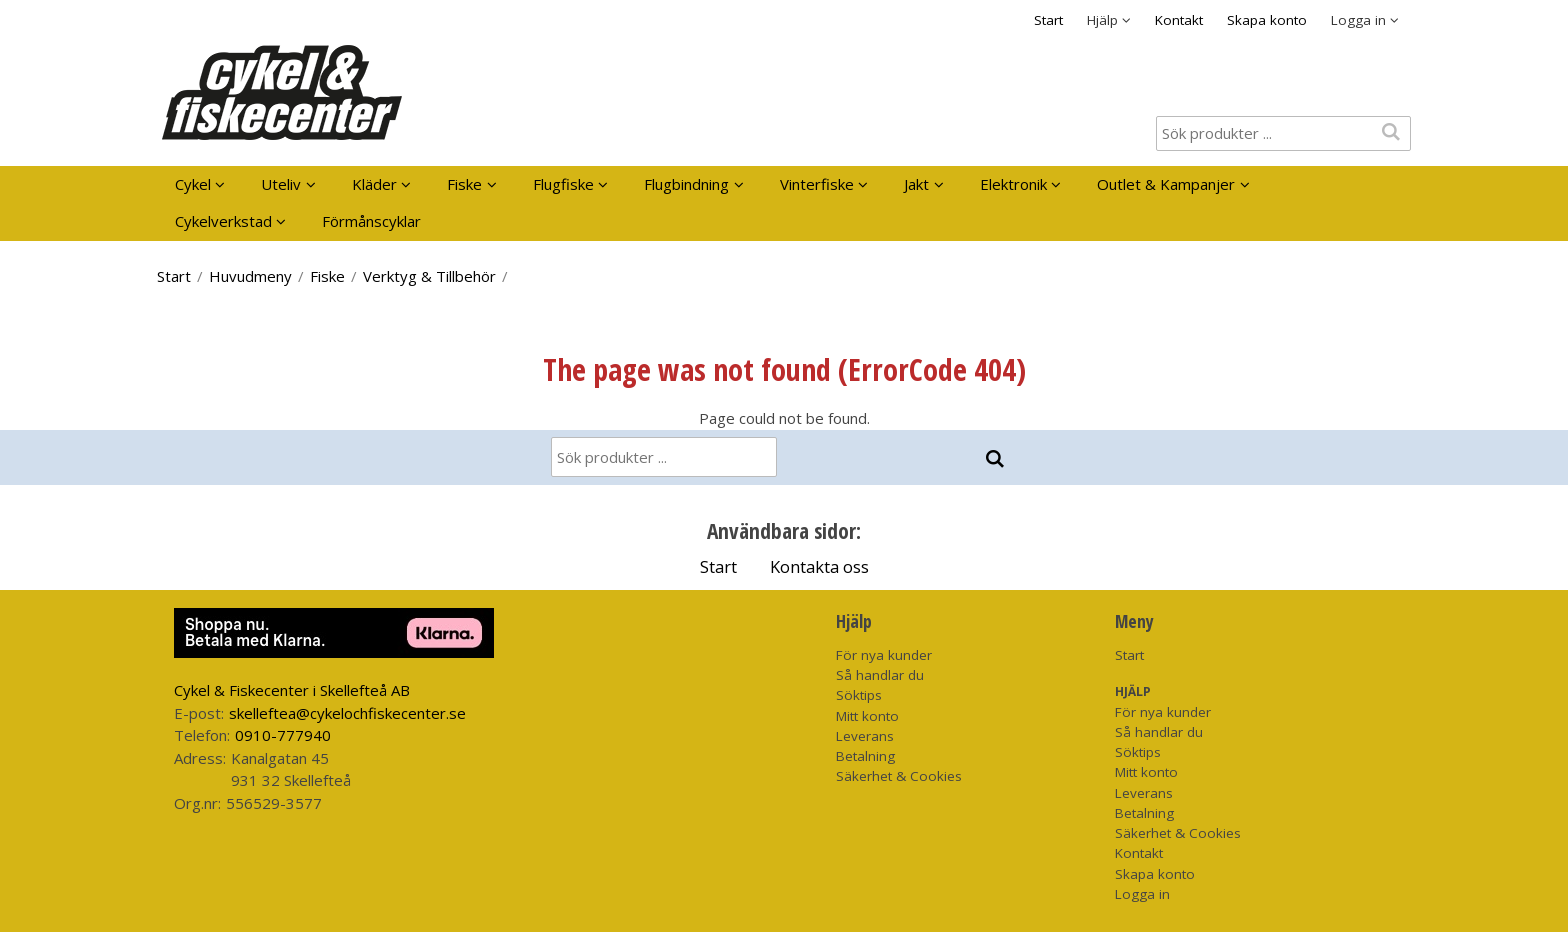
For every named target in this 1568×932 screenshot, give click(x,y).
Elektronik (1013, 184)
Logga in (1142, 894)
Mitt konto (867, 716)
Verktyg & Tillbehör (429, 276)
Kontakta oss (819, 566)
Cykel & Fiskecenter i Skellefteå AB (292, 690)
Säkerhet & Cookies (899, 776)
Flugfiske (563, 184)
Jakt (916, 184)
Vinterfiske (817, 184)
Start (1048, 20)
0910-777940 (283, 735)
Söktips (859, 695)
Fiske (464, 184)
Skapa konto (1267, 20)
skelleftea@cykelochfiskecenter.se (347, 713)
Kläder (374, 184)
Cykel (193, 184)
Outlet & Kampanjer (1166, 184)
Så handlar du (880, 675)
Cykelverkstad (223, 221)
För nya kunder (884, 655)
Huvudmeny (250, 276)
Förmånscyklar (371, 221)
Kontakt (1179, 20)
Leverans (865, 736)
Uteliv (281, 184)
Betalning (865, 756)
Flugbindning (686, 184)
